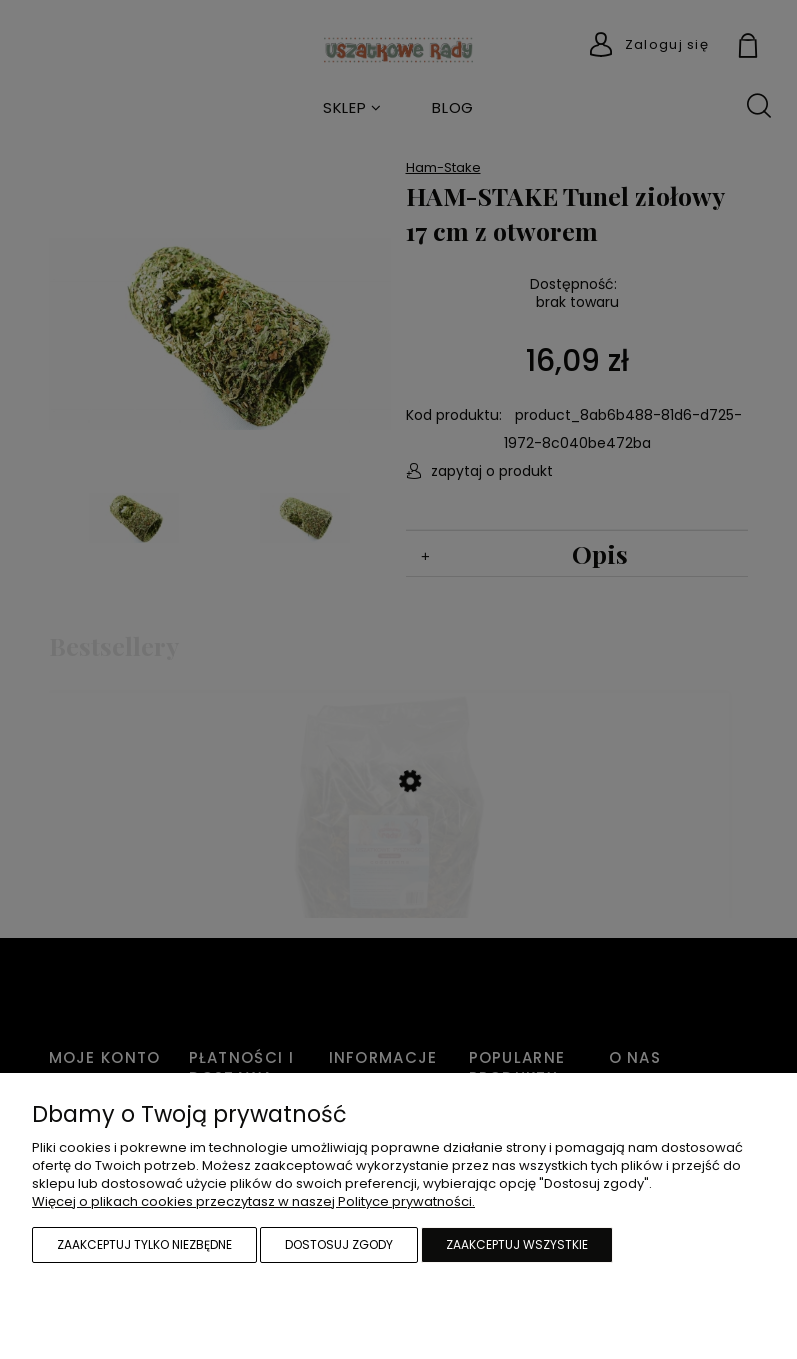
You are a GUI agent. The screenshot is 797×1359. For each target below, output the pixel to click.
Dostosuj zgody (339, 1244)
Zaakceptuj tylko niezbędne (144, 1244)
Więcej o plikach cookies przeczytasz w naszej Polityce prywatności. (253, 1201)
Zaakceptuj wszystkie (517, 1244)
